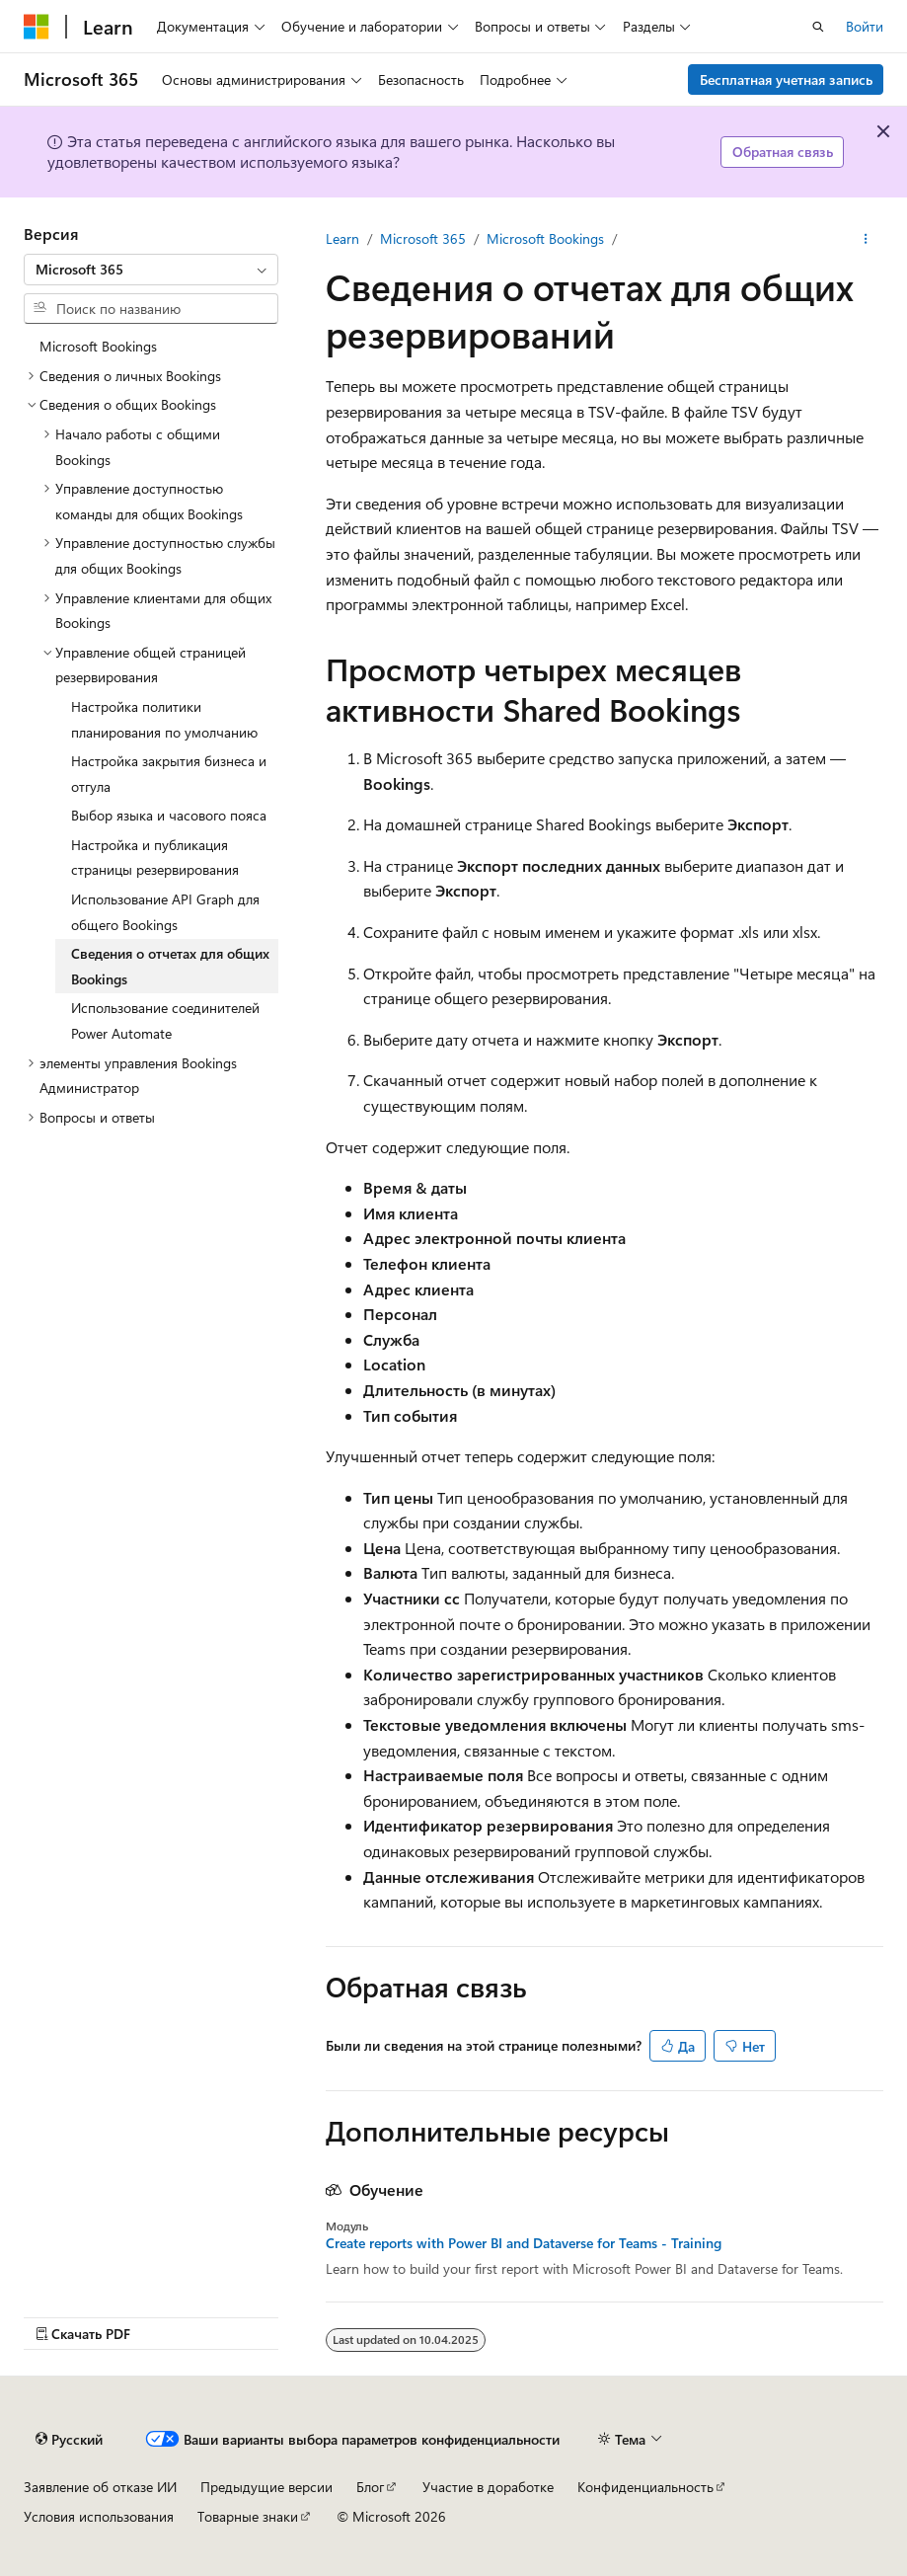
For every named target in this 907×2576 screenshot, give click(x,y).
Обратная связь (782, 151)
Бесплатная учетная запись (786, 79)
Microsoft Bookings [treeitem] (98, 346)
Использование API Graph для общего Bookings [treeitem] (165, 912)
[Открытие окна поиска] (818, 26)
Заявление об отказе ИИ (100, 2486)
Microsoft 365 (423, 238)
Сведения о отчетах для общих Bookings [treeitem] (170, 966)
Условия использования (99, 2516)
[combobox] (151, 269)
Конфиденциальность (645, 2486)
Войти (864, 26)
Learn (342, 238)
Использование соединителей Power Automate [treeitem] (165, 1020)
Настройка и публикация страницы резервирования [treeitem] (155, 857)
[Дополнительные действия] (866, 239)
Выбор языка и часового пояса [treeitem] (168, 815)
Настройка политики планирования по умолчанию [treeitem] (164, 719)
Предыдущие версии (266, 2486)
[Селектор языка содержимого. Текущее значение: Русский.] (69, 2440)
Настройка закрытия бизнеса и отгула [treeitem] (168, 773)
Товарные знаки (247, 2516)
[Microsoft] (36, 26)
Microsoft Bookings (545, 238)
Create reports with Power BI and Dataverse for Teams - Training (523, 2243)
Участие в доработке (488, 2486)
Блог (370, 2486)
